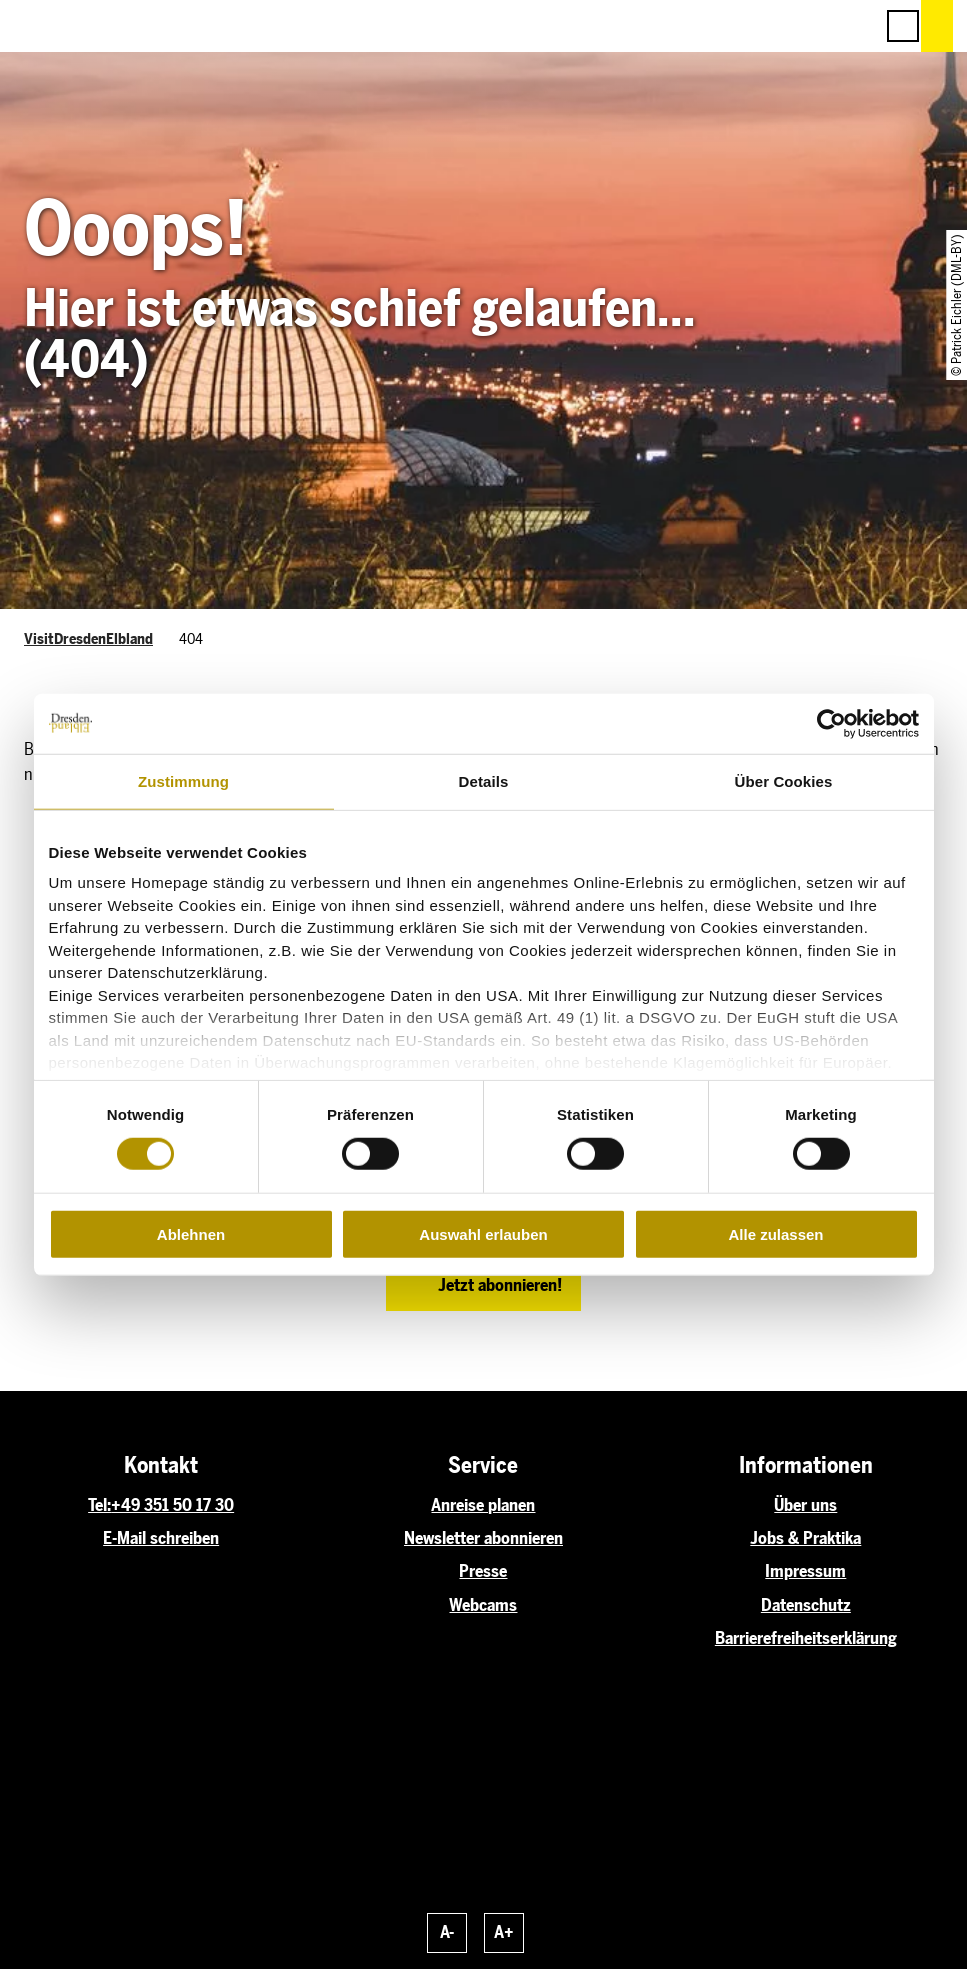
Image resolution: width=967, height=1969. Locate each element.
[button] (769, 26)
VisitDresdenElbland (88, 639)
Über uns (805, 1505)
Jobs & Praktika (805, 1538)
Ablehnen (191, 1234)
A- (447, 1932)
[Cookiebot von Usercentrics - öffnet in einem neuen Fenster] (831, 723)
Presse (483, 1571)
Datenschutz (806, 1605)
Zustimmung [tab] (183, 780)
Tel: (99, 1505)
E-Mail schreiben (161, 1538)
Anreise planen (483, 1505)
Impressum (805, 1571)
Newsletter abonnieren (483, 1538)
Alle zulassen (775, 1234)
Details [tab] (484, 780)
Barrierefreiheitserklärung (806, 1638)
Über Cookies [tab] (784, 780)
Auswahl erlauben (483, 1234)
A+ (504, 1932)
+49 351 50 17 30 (172, 1505)
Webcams (483, 1605)
